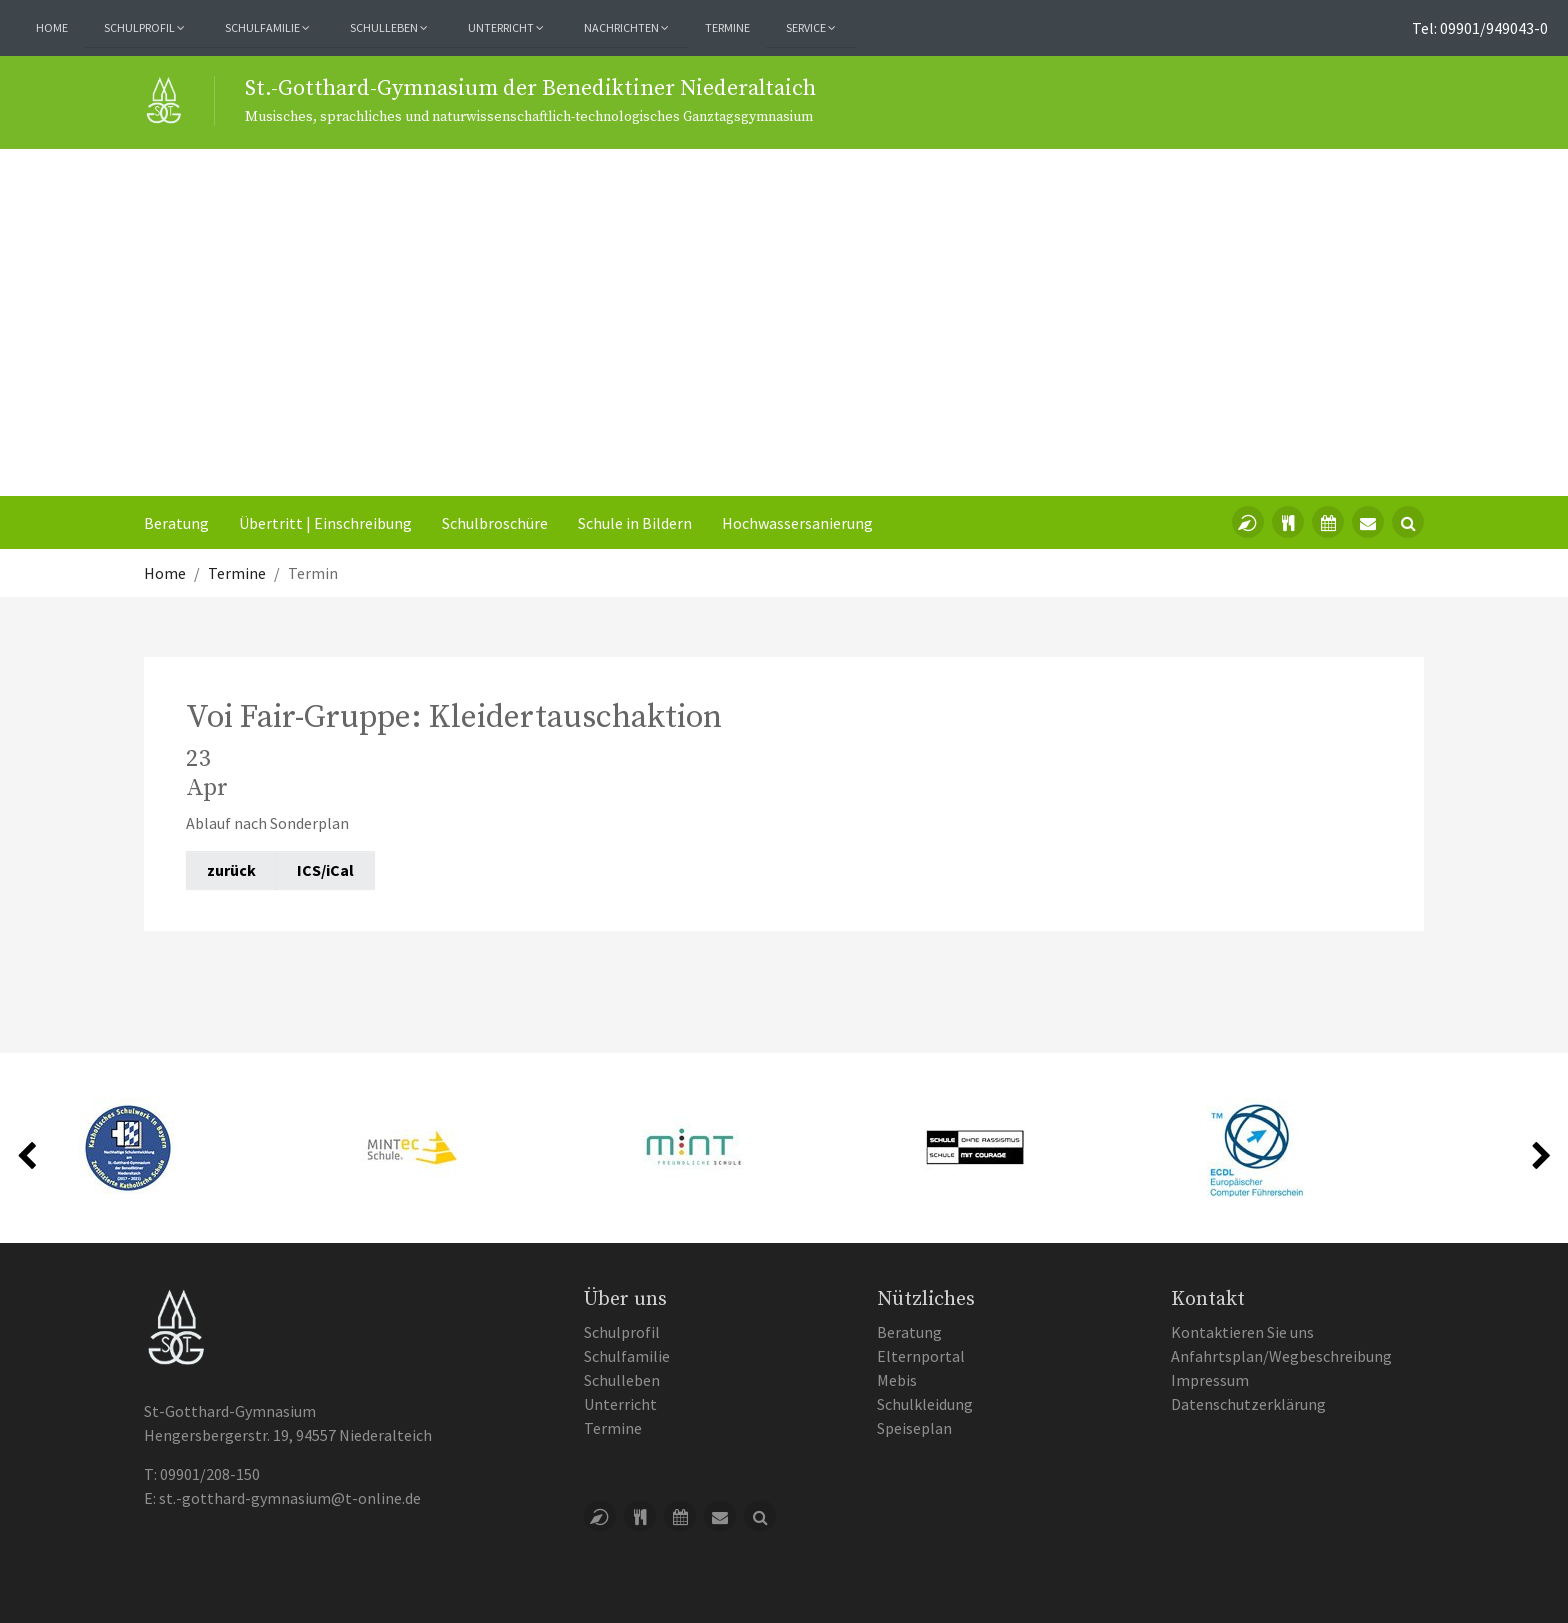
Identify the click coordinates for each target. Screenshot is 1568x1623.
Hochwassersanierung (797, 523)
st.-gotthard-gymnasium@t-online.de (290, 1498)
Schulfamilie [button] (267, 27)
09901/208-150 (210, 1474)
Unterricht (620, 1404)
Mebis (897, 1380)
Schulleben (622, 1380)
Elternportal (921, 1356)
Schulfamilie (627, 1356)
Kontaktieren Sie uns (1242, 1332)
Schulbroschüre (495, 523)
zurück (231, 870)
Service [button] (811, 27)
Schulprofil (622, 1332)
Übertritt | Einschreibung (325, 523)
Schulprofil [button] (144, 27)
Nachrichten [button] (626, 27)
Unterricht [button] (506, 27)
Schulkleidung (925, 1404)
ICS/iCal (325, 870)
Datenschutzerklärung (1248, 1404)
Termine (727, 27)
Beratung (176, 523)
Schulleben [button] (389, 27)
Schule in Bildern (635, 523)
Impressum (1210, 1380)
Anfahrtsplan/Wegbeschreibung (1281, 1356)
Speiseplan (914, 1428)
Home (52, 27)
